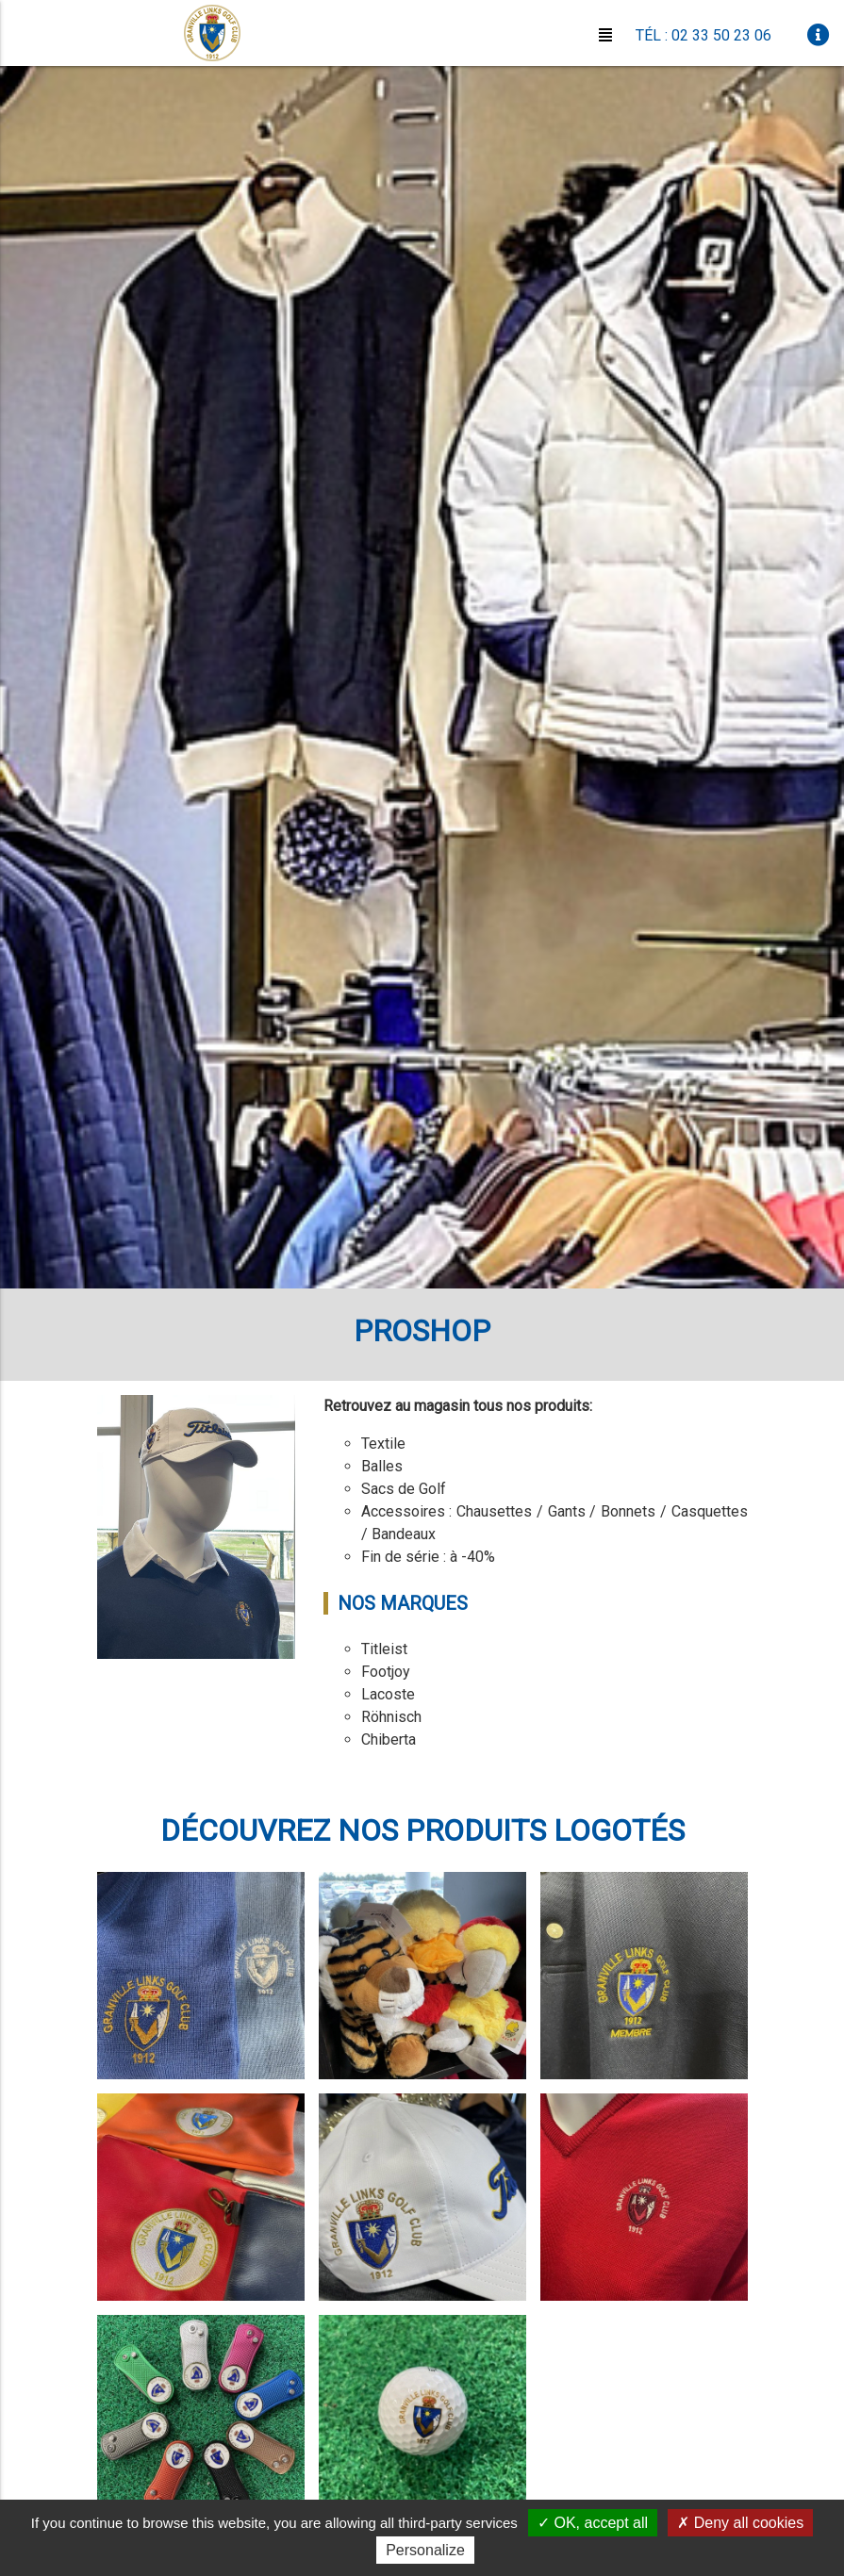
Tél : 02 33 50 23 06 (703, 35)
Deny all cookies (740, 2523)
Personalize (425, 2550)
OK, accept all (593, 2523)
